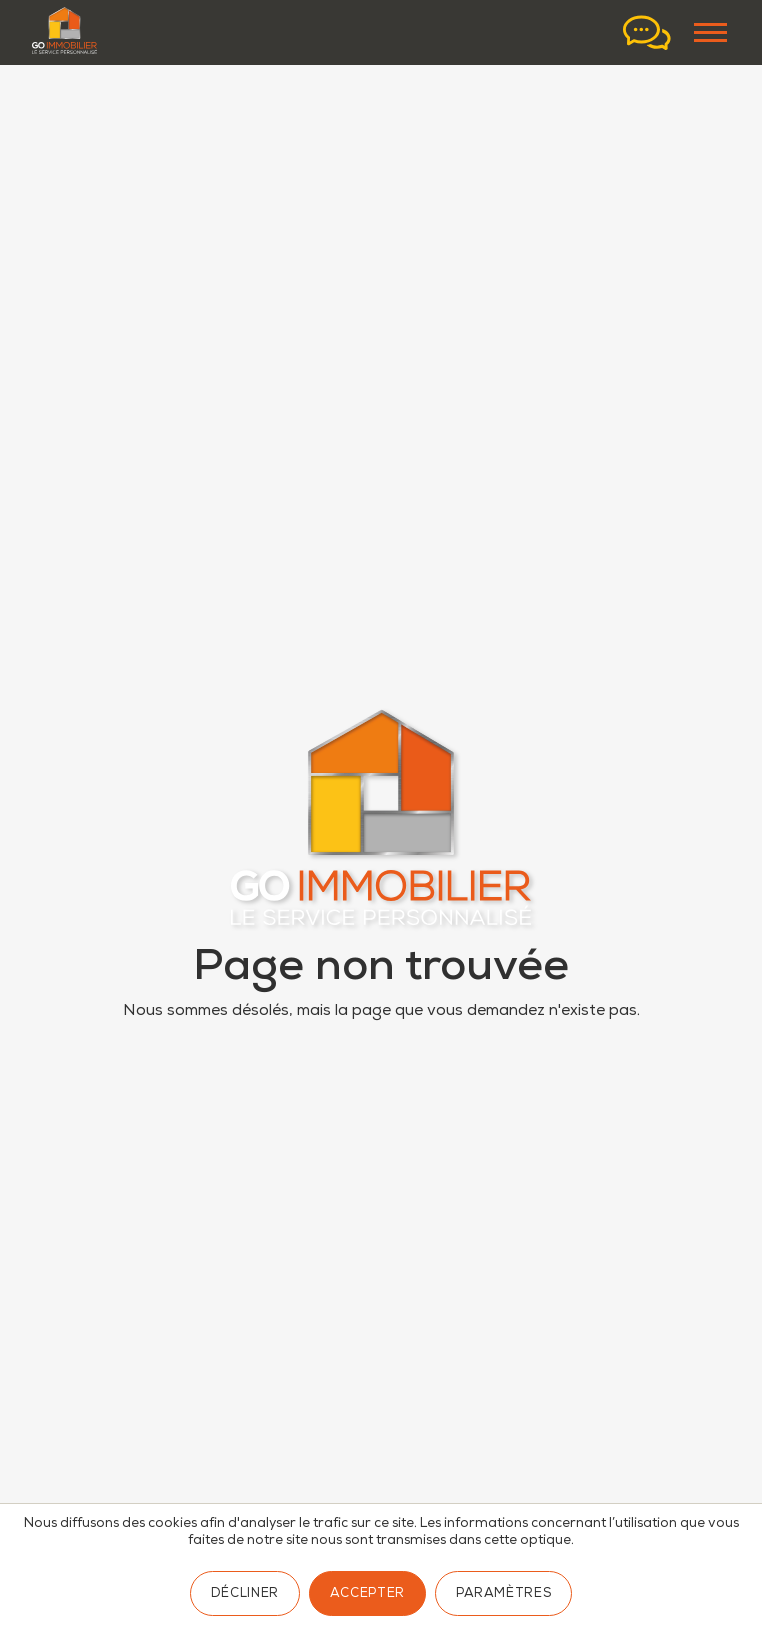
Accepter (367, 1594)
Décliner (245, 1594)
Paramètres (503, 1594)
